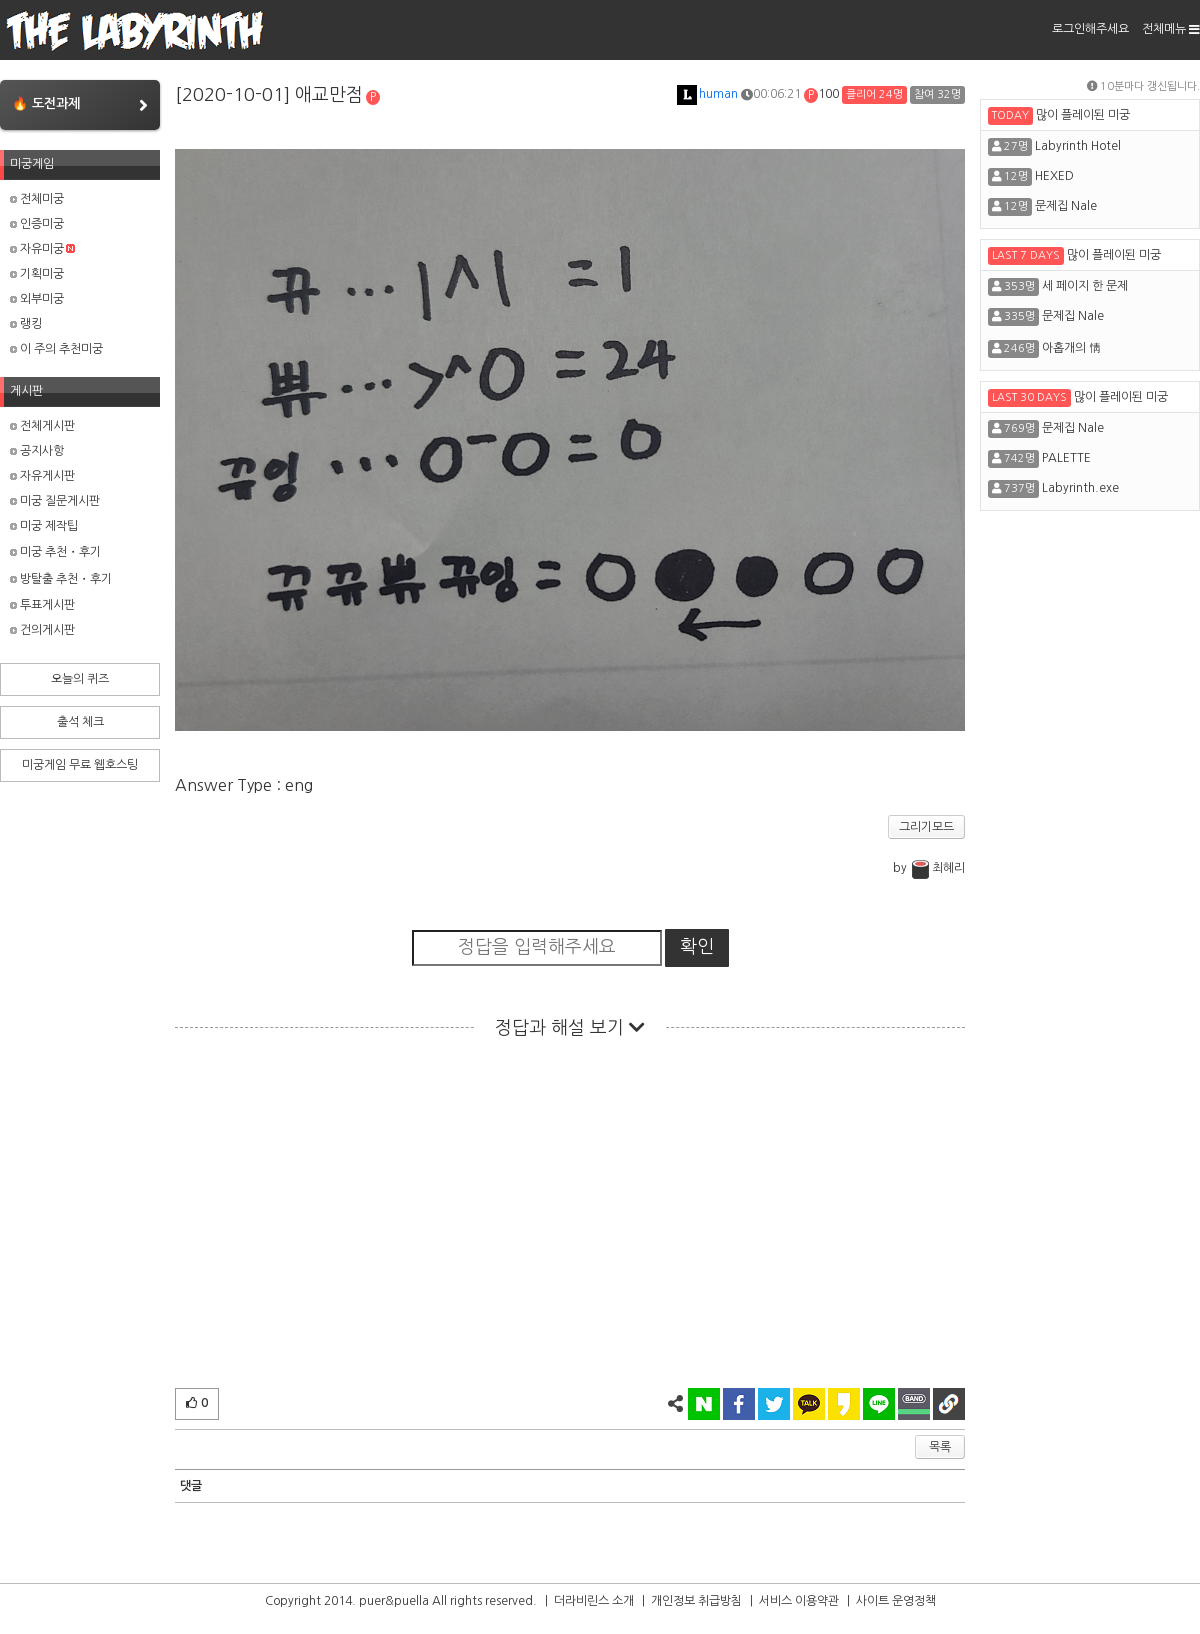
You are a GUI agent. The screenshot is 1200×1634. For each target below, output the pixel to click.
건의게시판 (42, 630)
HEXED (1054, 176)
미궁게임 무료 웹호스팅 (80, 765)
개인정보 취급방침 (696, 1601)
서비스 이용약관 (799, 1601)
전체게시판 (42, 426)
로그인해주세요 (1090, 29)
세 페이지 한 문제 (1085, 286)
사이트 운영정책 (896, 1601)
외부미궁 (37, 299)
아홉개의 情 (1071, 348)
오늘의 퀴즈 (80, 679)
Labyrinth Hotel (1078, 146)
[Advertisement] (570, 1218)
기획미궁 (37, 274)
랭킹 (26, 324)
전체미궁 (37, 199)
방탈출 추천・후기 (61, 579)
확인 (697, 947)
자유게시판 (42, 476)
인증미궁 (37, 224)
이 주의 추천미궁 (56, 349)
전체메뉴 (1171, 29)
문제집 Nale (1066, 206)
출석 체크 (80, 722)
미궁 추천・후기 (55, 552)
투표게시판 (42, 605)
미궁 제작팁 (44, 526)
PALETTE (1066, 458)
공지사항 (37, 451)
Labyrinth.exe (1080, 488)
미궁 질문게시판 (55, 501)
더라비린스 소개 (594, 1601)
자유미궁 (42, 249)
